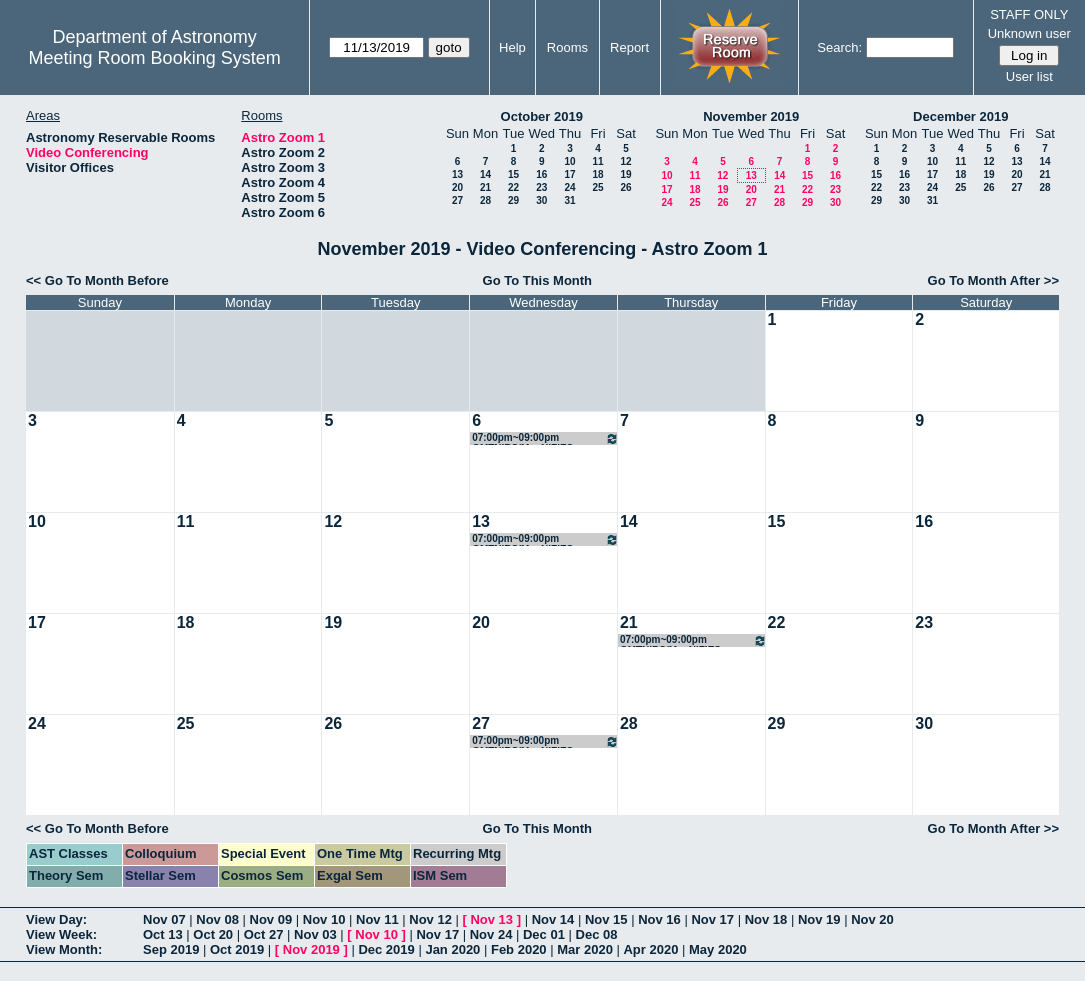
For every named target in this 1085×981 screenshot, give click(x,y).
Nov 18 (766, 919)
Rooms (567, 47)
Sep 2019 (171, 949)
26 (625, 187)
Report (629, 47)
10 (569, 161)
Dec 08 (597, 934)
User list (1029, 76)
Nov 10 (324, 919)
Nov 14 (553, 919)
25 (597, 187)
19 (625, 174)
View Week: (61, 934)
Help (512, 47)
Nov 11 (377, 919)
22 (513, 187)
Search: (839, 47)
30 (541, 200)
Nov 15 (606, 919)
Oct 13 (163, 934)
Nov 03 (315, 934)
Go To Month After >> (993, 280)
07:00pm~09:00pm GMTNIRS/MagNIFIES (545, 438)
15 (513, 174)
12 (625, 161)
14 (485, 174)
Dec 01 (544, 934)
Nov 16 (659, 919)
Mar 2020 (585, 949)
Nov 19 (819, 919)
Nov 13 (491, 919)
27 (457, 200)
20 (457, 187)
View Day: (56, 919)
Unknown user (1029, 33)
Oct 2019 (237, 949)
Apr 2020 (650, 949)
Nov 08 (217, 919)
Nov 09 (271, 919)
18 (597, 174)
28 (485, 200)
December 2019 (960, 116)
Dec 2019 (386, 949)
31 (569, 200)
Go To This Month (538, 280)
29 (513, 200)
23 (541, 187)
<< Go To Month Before (97, 280)
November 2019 (751, 116)
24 (569, 187)
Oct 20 (213, 934)
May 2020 (718, 949)
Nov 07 (164, 919)
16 (541, 174)
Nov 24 (491, 934)
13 (457, 174)
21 (485, 187)
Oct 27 (264, 934)
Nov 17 (712, 919)
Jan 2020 (452, 949)
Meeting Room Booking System (155, 58)
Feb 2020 (519, 949)
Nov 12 (430, 919)
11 (597, 161)
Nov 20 (872, 919)
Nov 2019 (311, 949)
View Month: (64, 949)
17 (569, 174)
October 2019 (542, 116)
